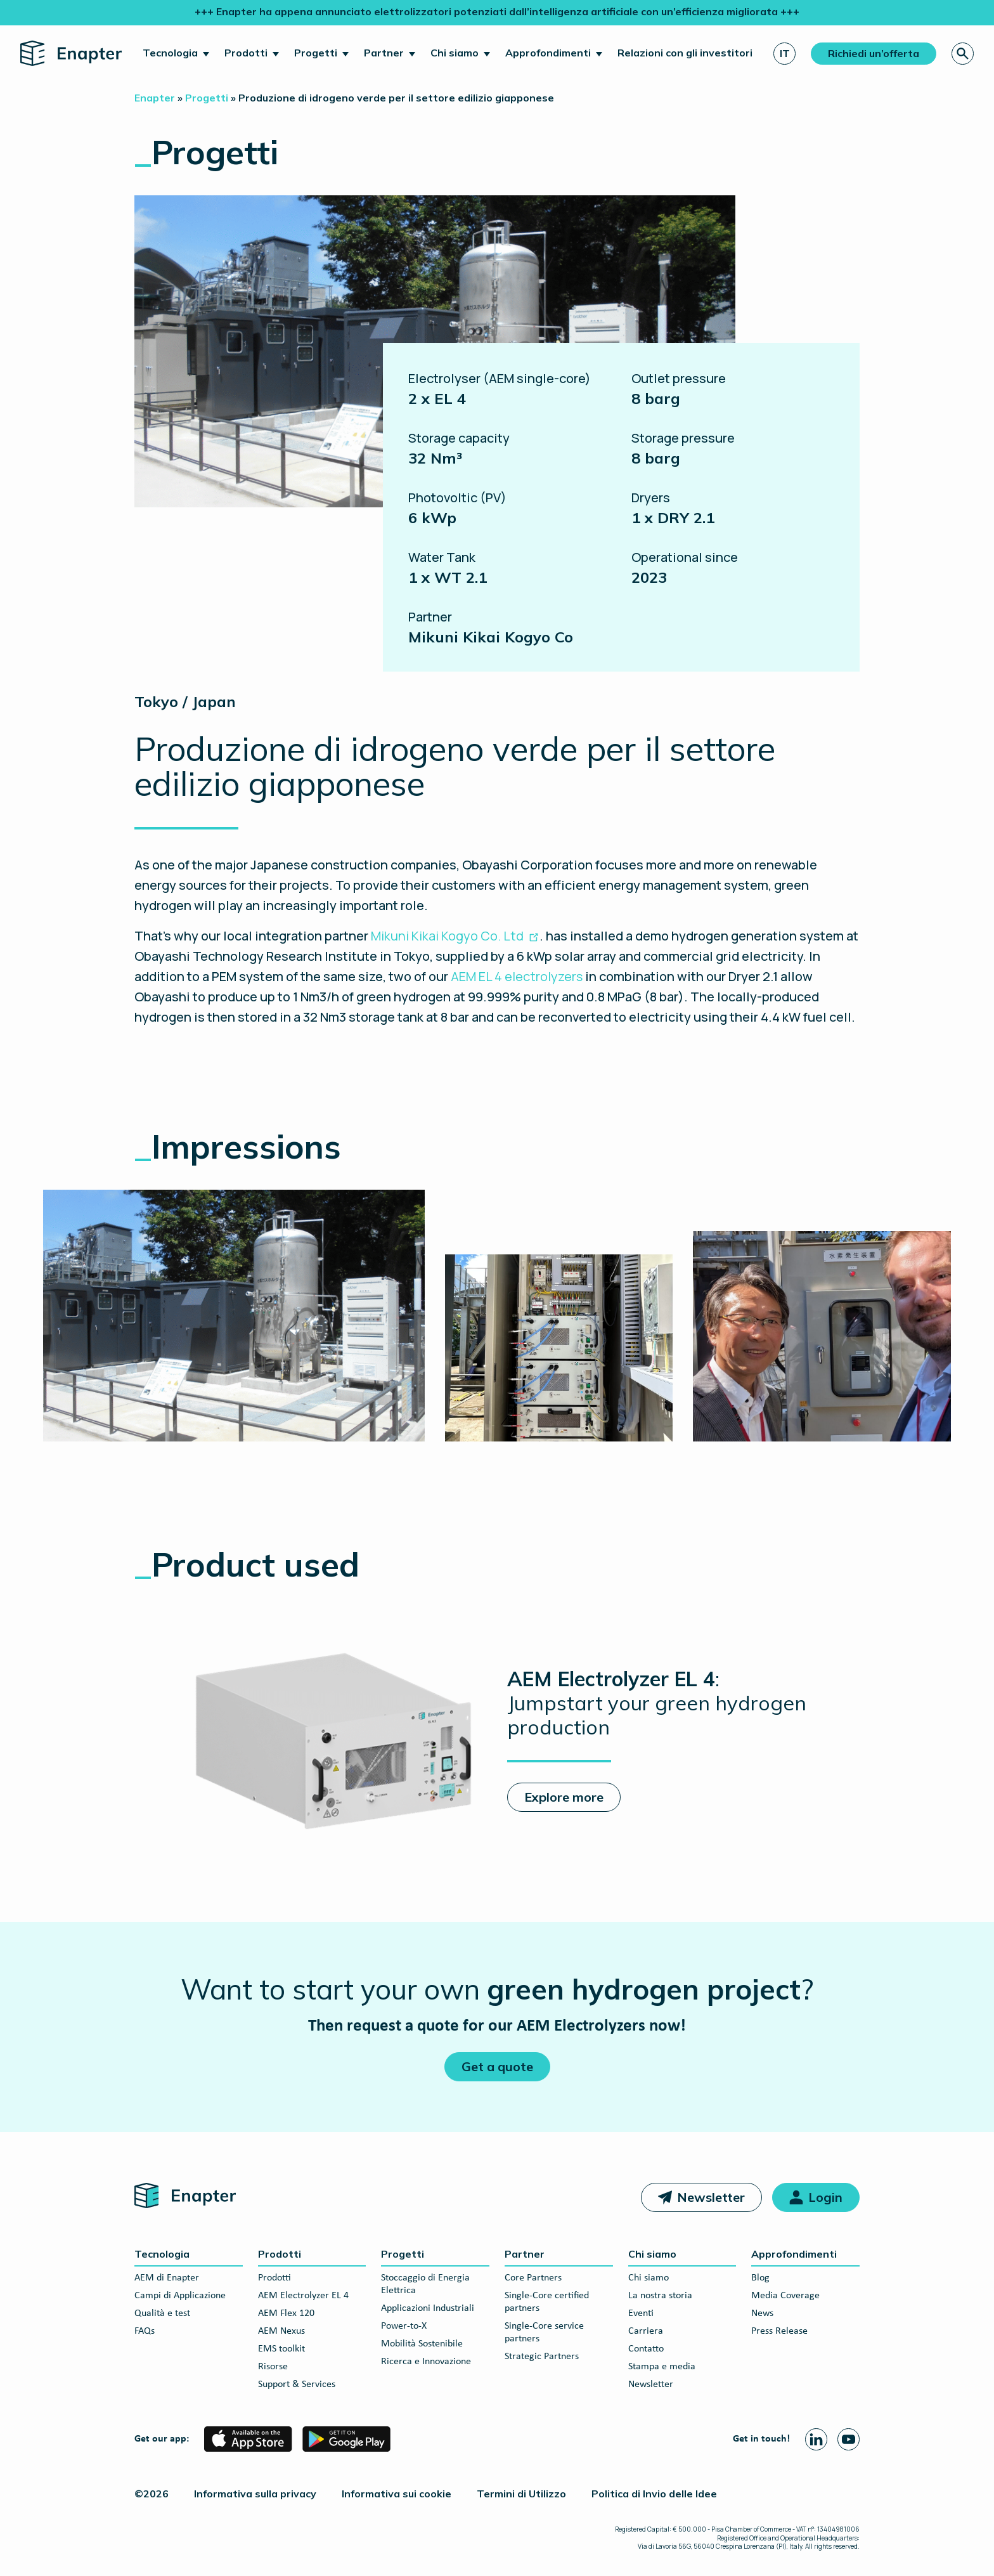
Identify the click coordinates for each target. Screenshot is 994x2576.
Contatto (646, 2349)
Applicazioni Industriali (427, 2308)
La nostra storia (660, 2296)
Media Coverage (785, 2296)
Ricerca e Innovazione (426, 2362)
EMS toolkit (281, 2349)
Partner (384, 52)
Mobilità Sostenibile (422, 2344)
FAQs (144, 2331)
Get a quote (497, 2066)
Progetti (315, 52)
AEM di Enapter (166, 2278)
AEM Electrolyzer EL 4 (303, 2296)
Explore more (564, 1797)
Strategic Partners (542, 2357)
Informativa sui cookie (396, 2493)
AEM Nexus (281, 2331)
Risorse (273, 2367)
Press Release (779, 2331)
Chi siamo (454, 52)
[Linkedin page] (816, 2439)
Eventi (641, 2313)
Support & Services (296, 2384)
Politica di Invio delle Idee (654, 2493)
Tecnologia (170, 52)
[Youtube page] (848, 2439)
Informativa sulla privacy (255, 2493)
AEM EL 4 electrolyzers (517, 976)
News (762, 2313)
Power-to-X (404, 2326)
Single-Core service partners (544, 2332)
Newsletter (711, 2197)
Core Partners (533, 2278)
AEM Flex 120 (286, 2313)
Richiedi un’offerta (873, 53)
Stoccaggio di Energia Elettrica (425, 2284)
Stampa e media (661, 2367)
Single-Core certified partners (547, 2302)
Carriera (645, 2331)
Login (825, 2197)
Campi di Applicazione (180, 2296)
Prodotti (246, 52)
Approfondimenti (548, 52)
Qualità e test (162, 2313)
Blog (760, 2278)
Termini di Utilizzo (521, 2493)
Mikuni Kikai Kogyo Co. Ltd (447, 935)
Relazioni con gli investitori (684, 52)
